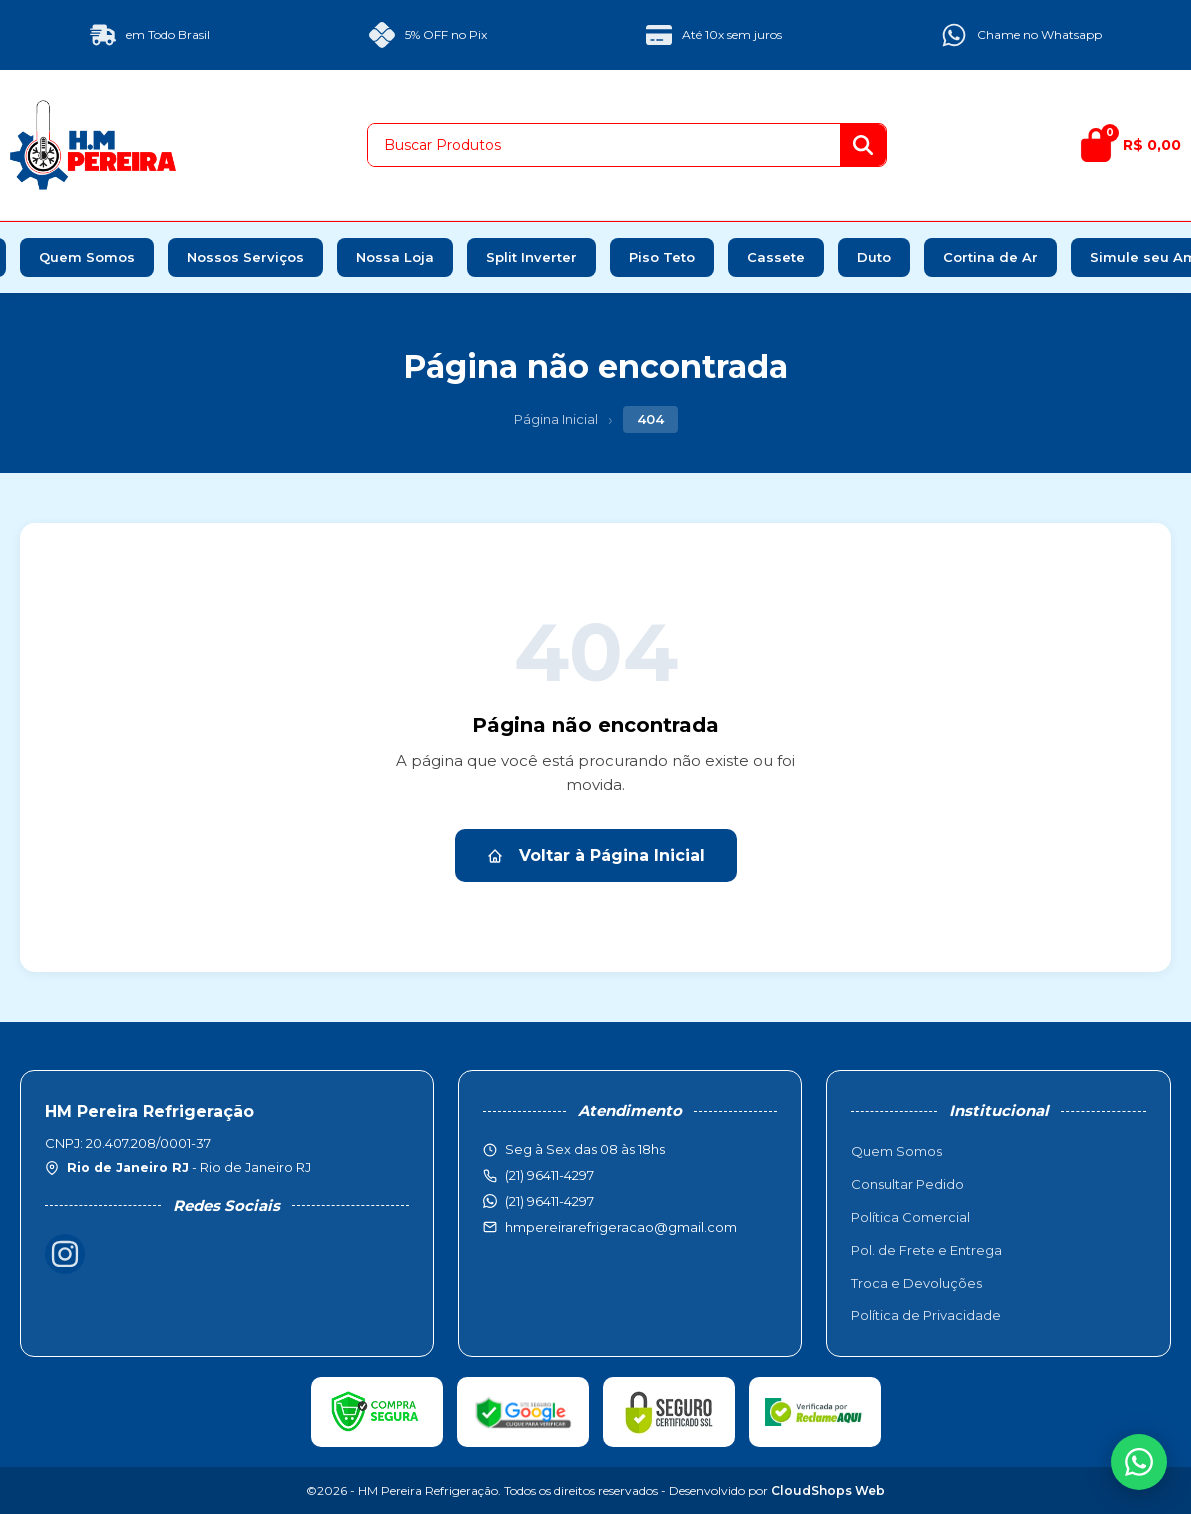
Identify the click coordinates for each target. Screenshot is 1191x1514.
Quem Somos (87, 257)
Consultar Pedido (907, 1184)
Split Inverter (531, 257)
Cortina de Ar (990, 257)
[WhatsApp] (1139, 1462)
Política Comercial (910, 1217)
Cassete (776, 257)
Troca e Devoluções (916, 1283)
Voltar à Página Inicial (596, 855)
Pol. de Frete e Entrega (926, 1250)
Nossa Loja (395, 257)
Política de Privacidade (926, 1315)
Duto (874, 257)
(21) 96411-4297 (549, 1201)
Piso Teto (662, 257)
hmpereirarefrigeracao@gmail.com (621, 1227)
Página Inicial (556, 419)
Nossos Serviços (245, 257)
